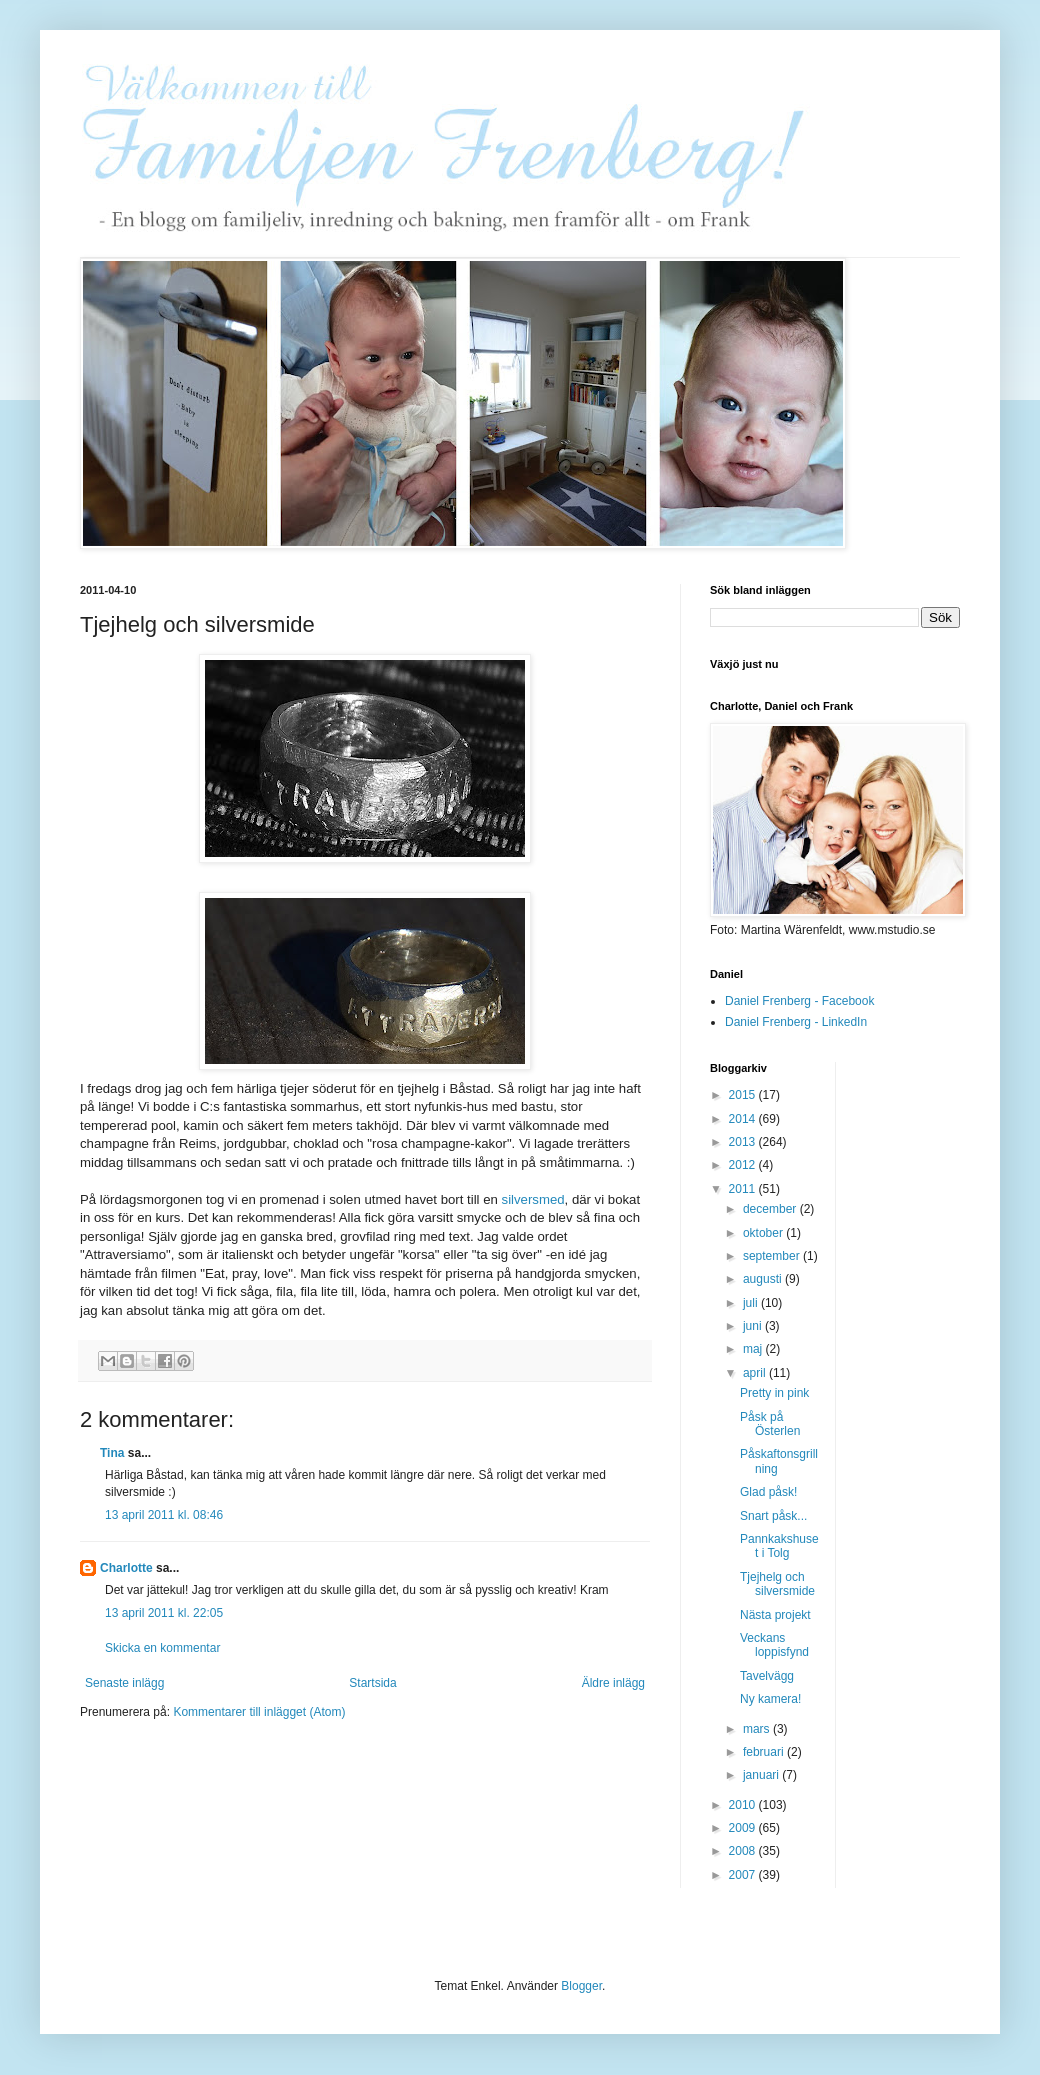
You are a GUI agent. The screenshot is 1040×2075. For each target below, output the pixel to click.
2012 (744, 1165)
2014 (744, 1119)
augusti (764, 1279)
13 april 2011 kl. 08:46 (164, 1515)
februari (765, 1752)
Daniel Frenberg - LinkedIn (796, 1022)
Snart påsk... (773, 1516)
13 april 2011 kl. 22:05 (164, 1613)
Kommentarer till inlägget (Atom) (259, 1712)
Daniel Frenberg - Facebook (799, 1001)
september (773, 1256)
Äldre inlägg (613, 1683)
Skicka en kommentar (162, 1648)
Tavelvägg (767, 1676)
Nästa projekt (775, 1615)
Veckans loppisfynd (774, 1645)
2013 (744, 1142)
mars (758, 1729)
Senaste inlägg (124, 1683)
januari (762, 1775)
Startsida (372, 1683)
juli (752, 1303)
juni (754, 1326)
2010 (744, 1805)
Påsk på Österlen (770, 1424)
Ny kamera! (770, 1699)
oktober (764, 1233)
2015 (744, 1095)
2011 (744, 1189)
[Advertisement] (931, 1362)
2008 (744, 1851)
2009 (744, 1828)
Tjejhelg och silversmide (777, 1584)
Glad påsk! (768, 1492)
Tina (114, 1453)
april (756, 1373)
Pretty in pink (774, 1393)
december (771, 1209)
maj (754, 1349)
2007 (744, 1875)
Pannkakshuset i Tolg (779, 1546)
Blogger (581, 1986)
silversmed (533, 1199)
